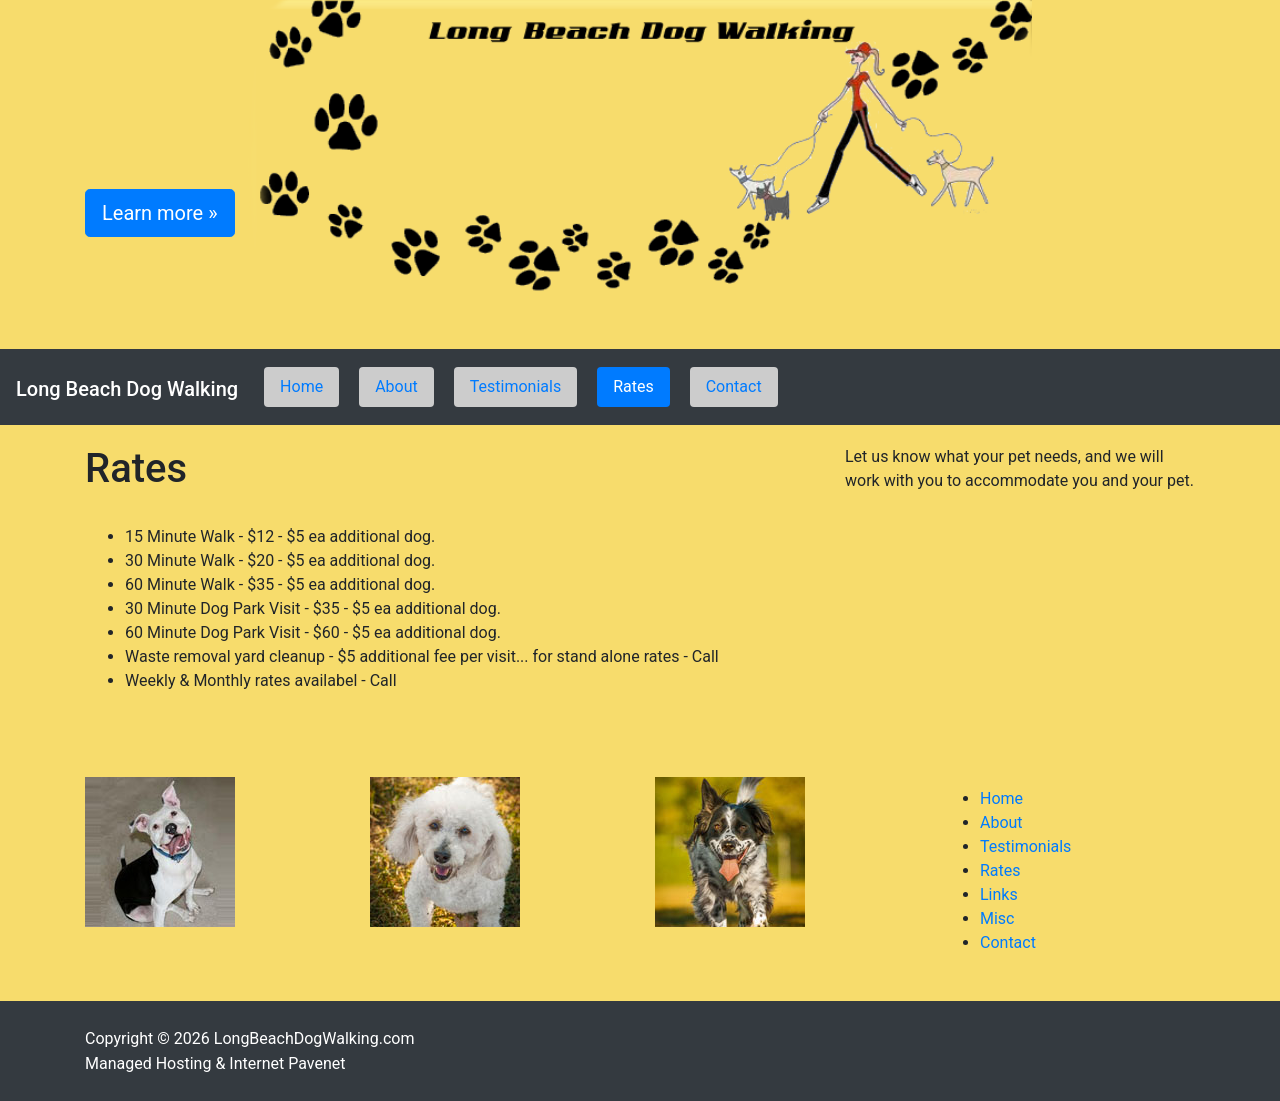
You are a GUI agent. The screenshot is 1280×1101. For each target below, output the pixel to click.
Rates (633, 386)
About (396, 386)
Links (999, 894)
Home (301, 386)
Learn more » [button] (160, 213)
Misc (997, 918)
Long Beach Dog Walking (127, 389)
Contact (734, 386)
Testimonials (515, 386)
